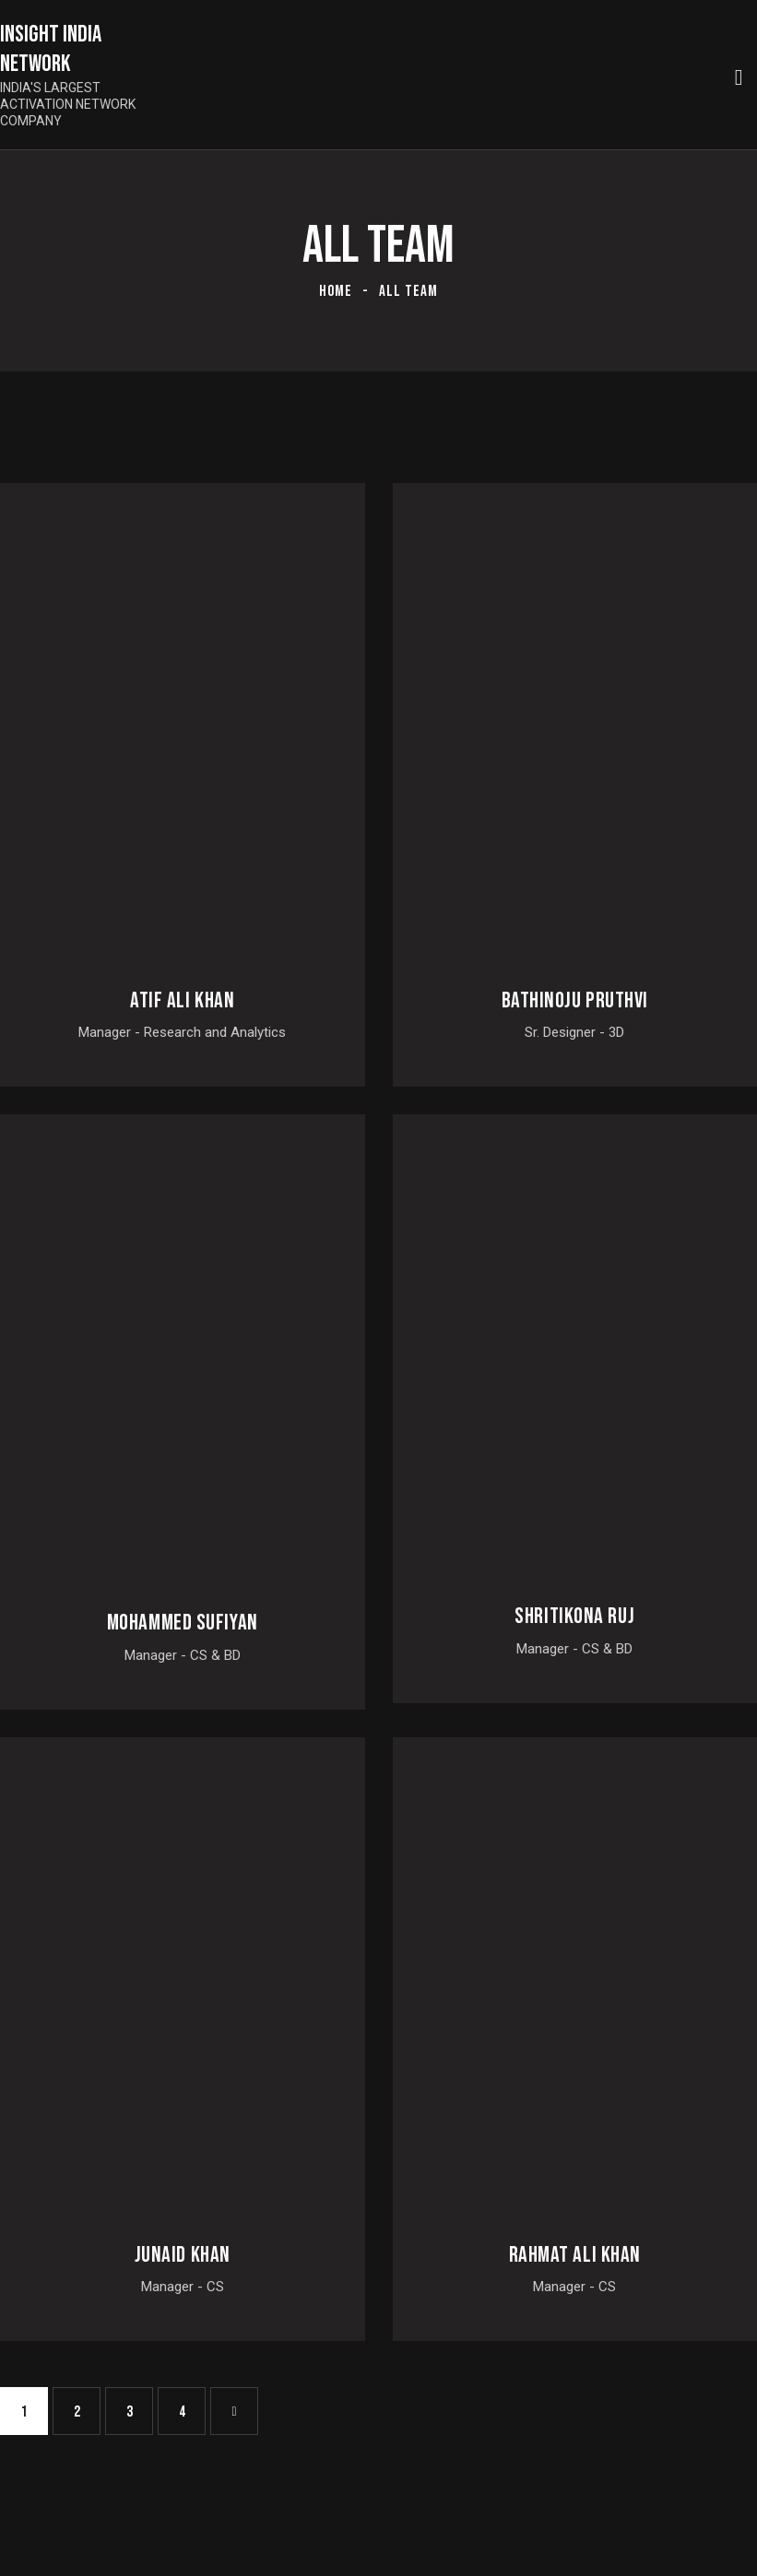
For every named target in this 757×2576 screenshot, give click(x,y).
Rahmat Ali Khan (575, 2255)
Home (335, 291)
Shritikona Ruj (574, 1616)
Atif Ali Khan (182, 1001)
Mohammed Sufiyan (182, 1623)
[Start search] (739, 78)
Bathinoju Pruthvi (575, 1001)
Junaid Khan (183, 2255)
